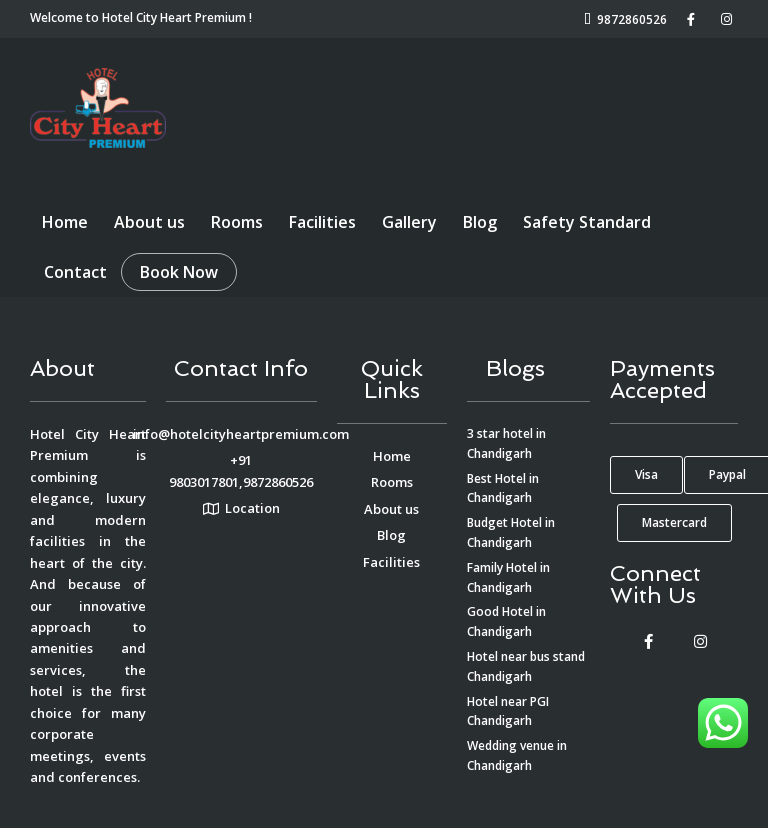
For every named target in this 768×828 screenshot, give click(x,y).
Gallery (409, 222)
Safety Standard (587, 222)
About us (149, 222)
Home (65, 222)
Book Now (179, 272)
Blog (480, 222)
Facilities (322, 222)
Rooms (237, 222)
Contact (75, 272)
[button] (646, 475)
